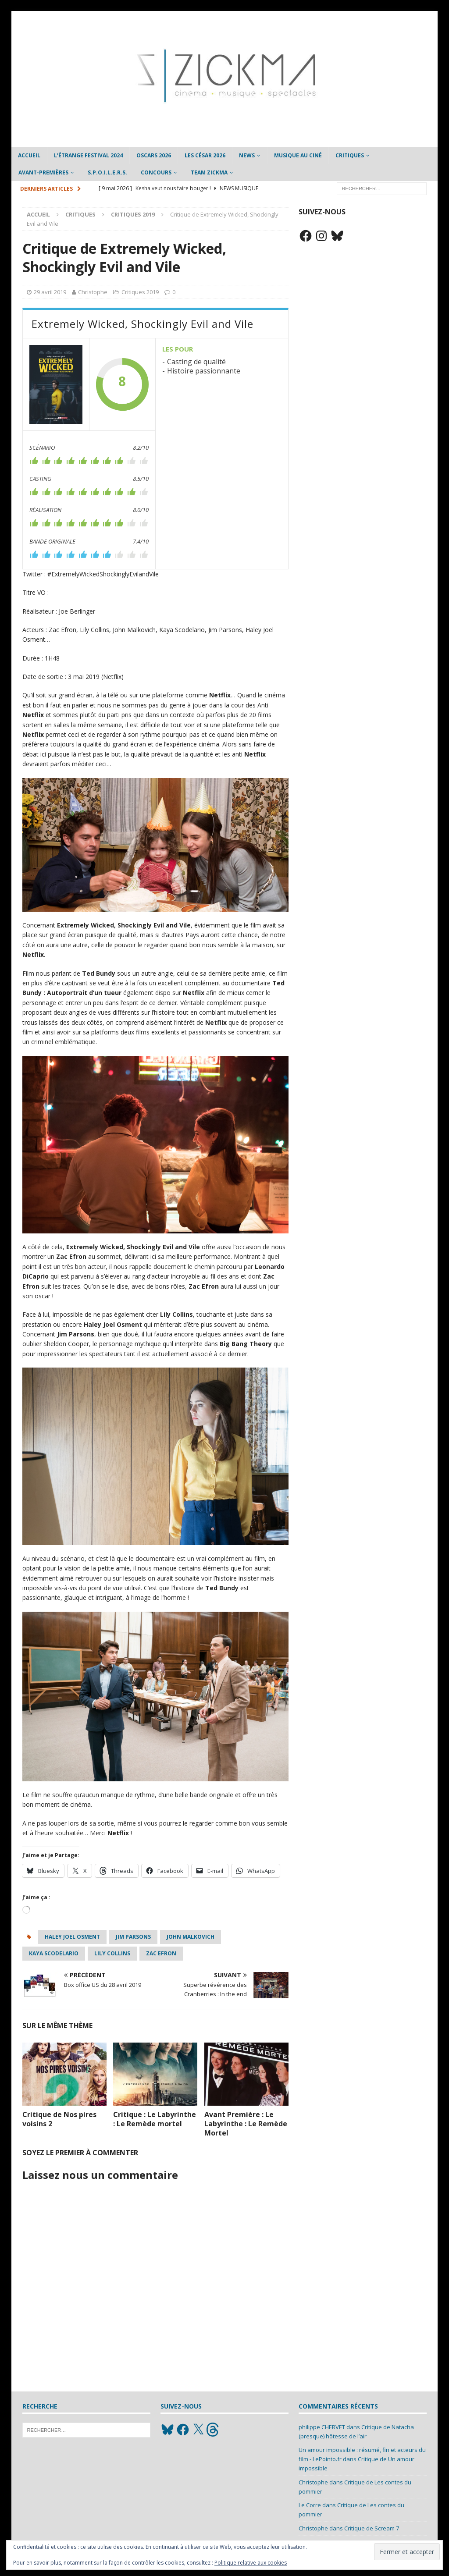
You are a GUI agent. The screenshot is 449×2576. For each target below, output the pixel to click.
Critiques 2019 (140, 292)
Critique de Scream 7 (371, 2528)
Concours (156, 172)
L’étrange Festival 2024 (88, 155)
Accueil (29, 155)
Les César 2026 (205, 155)
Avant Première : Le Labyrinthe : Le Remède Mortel (245, 2124)
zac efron (161, 1953)
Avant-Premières (43, 172)
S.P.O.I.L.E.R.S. (107, 172)
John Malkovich (190, 1936)
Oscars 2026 (153, 155)
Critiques (349, 155)
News (247, 155)
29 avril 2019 (50, 292)
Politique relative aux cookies (250, 2562)
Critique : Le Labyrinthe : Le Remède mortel (154, 2119)
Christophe (92, 292)
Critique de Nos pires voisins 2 (59, 2119)
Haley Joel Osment (72, 1936)
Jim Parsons (133, 1936)
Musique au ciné (298, 155)
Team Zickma (209, 172)
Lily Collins (112, 1953)
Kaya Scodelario (53, 1953)
